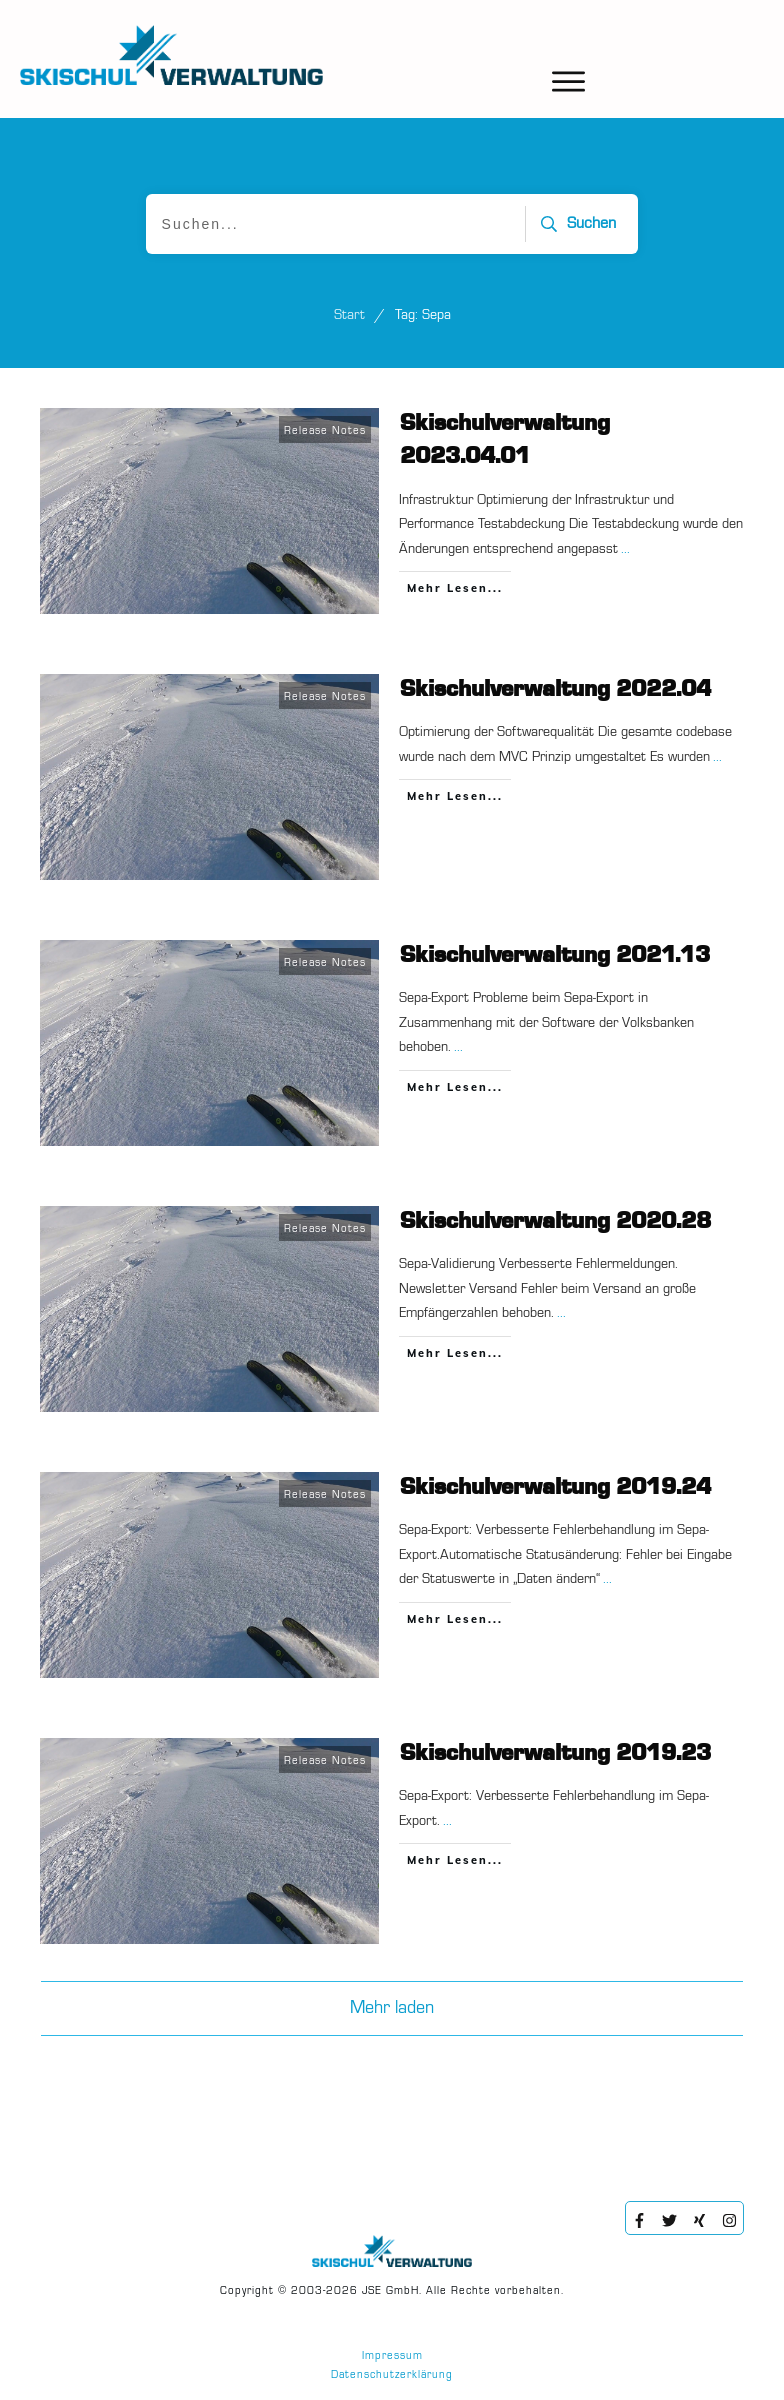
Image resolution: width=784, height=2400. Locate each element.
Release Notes (325, 431)
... (625, 549)
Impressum (392, 2356)
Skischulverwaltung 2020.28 (555, 1222)
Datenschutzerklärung (392, 2375)
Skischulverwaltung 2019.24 (555, 1488)
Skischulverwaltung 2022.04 (555, 690)
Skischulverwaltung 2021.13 (555, 956)
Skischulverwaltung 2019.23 (555, 1754)
